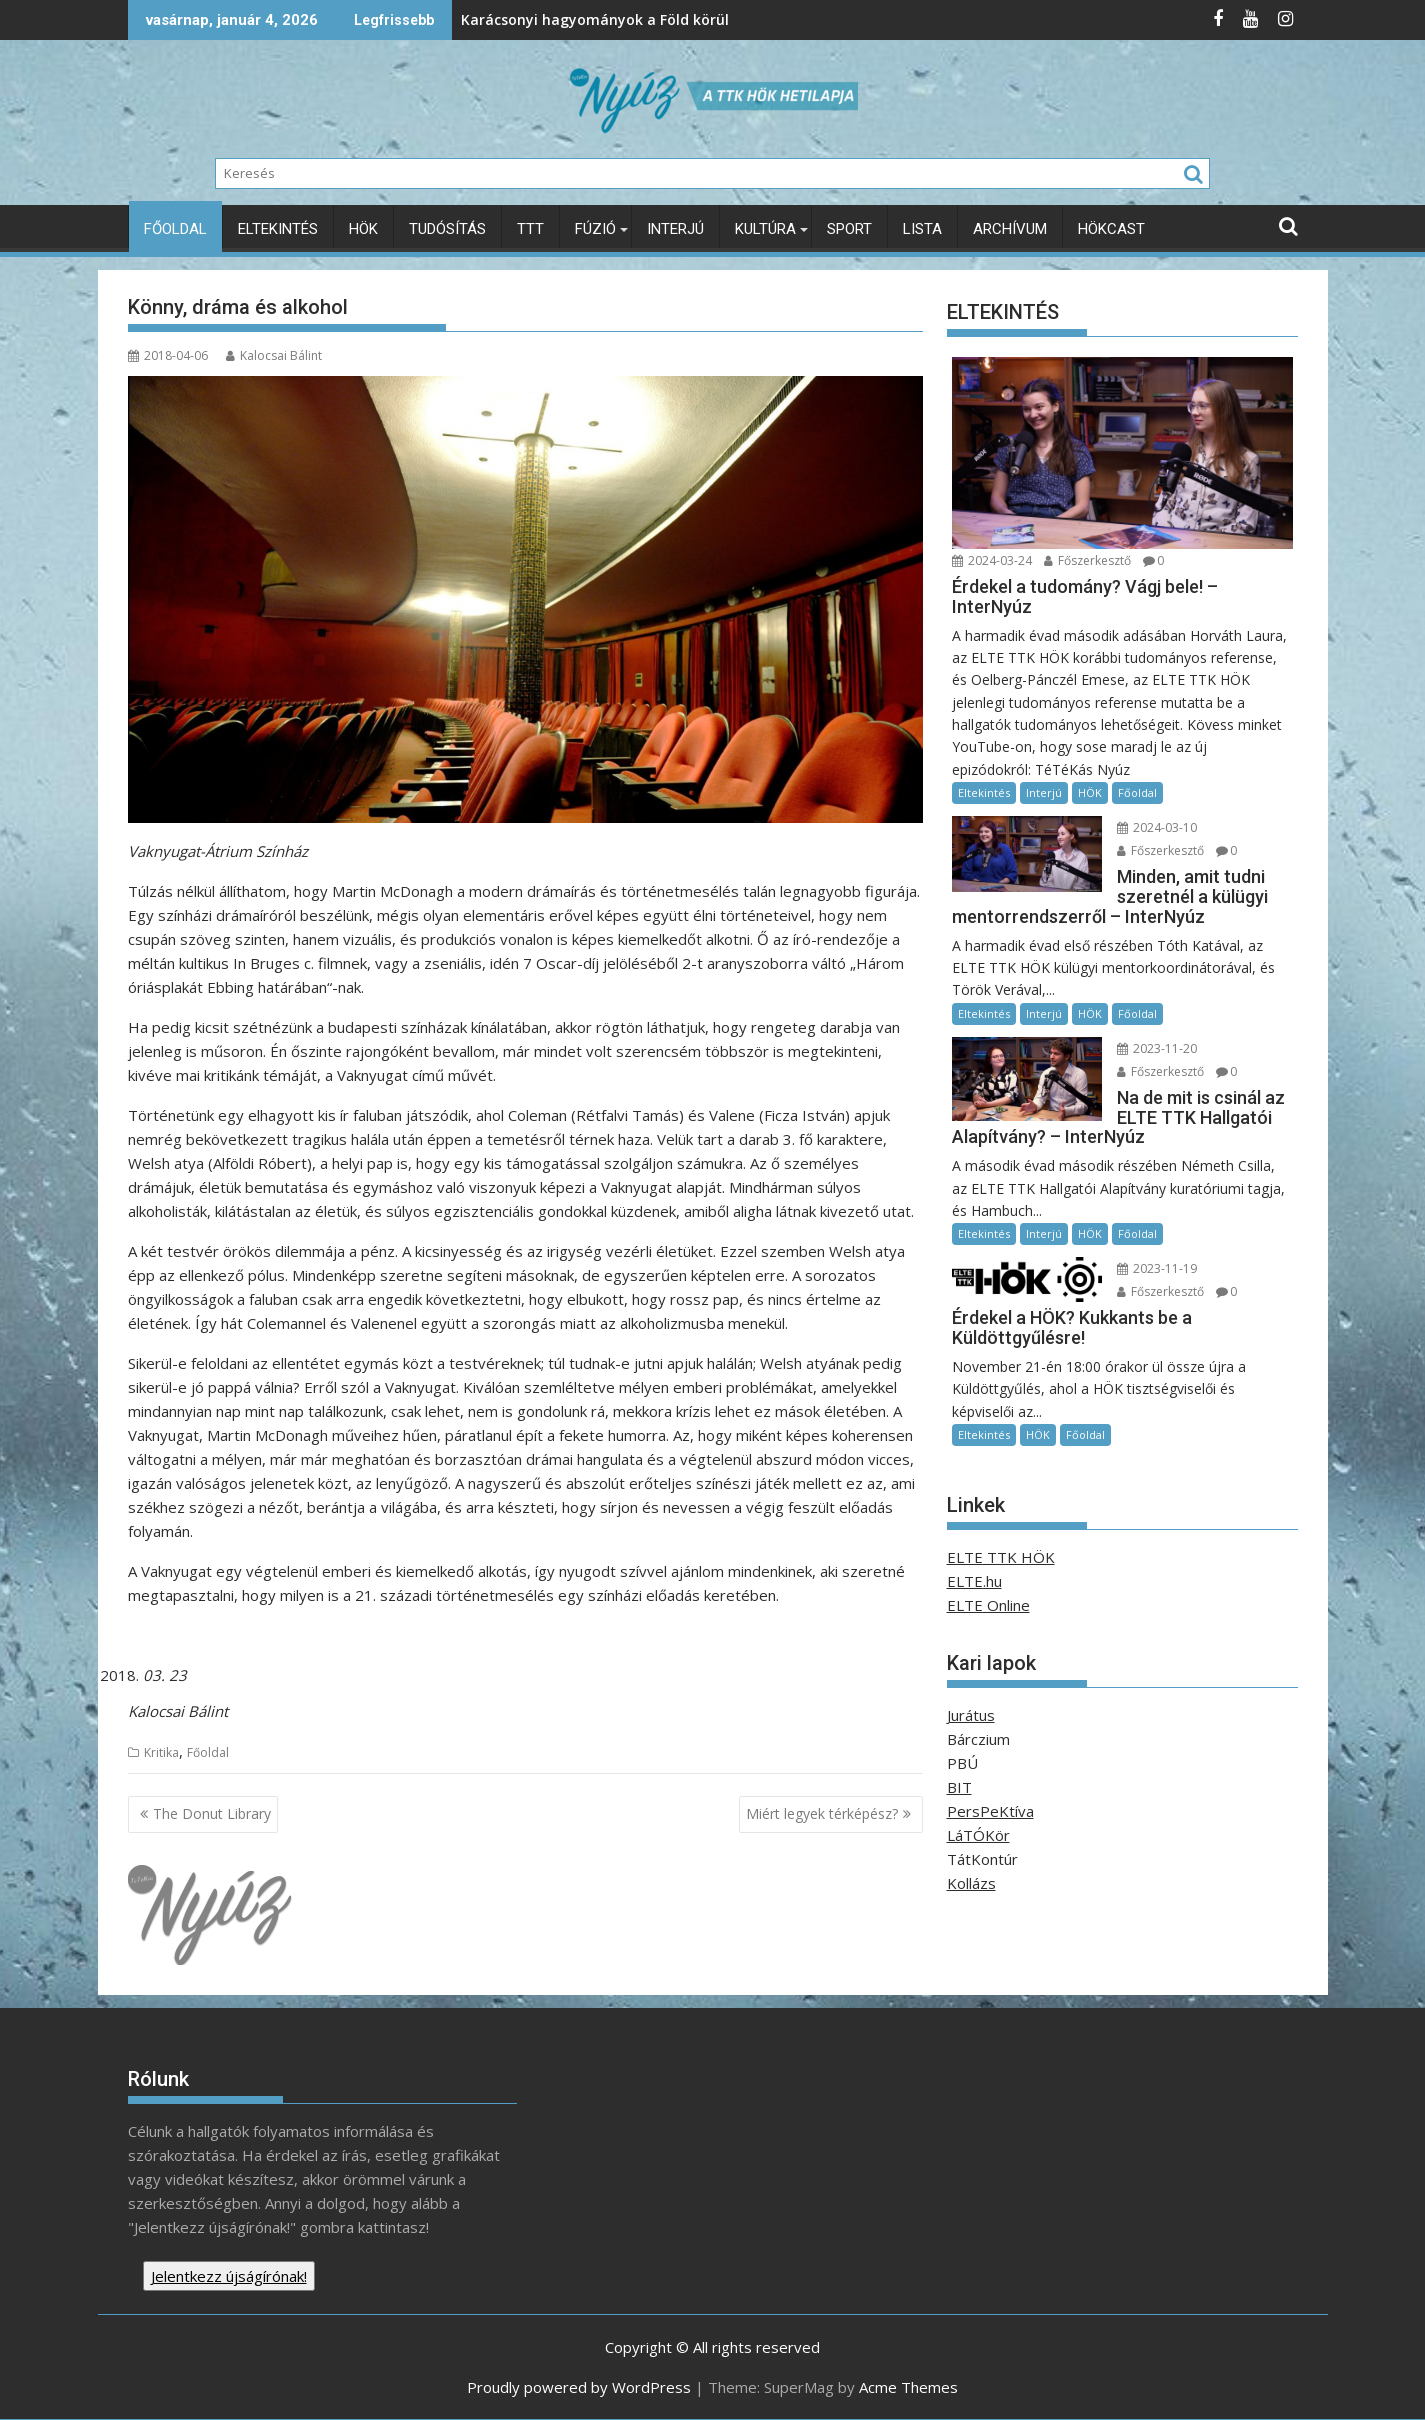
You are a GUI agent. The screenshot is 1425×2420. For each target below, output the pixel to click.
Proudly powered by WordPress (579, 2387)
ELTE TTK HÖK (1001, 1557)
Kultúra (765, 229)
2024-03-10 (1153, 827)
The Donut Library (212, 1813)
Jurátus (971, 1715)
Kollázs (971, 1883)
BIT (959, 1787)
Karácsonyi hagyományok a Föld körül (465, 19)
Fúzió (595, 229)
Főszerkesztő (1087, 560)
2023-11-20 (1153, 1048)
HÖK (363, 229)
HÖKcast (1111, 229)
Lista (922, 229)
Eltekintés (278, 229)
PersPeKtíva (990, 1811)
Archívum (1010, 229)
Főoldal (175, 229)
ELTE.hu (974, 1581)
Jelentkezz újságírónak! (229, 2276)
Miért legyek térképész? (822, 1813)
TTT (530, 229)
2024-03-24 (992, 560)
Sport (849, 229)
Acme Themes (908, 2387)
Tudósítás (447, 229)
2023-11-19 (1153, 1268)
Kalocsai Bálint (274, 355)
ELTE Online (988, 1605)
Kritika (161, 1752)
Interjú (675, 229)
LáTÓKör (978, 1835)
